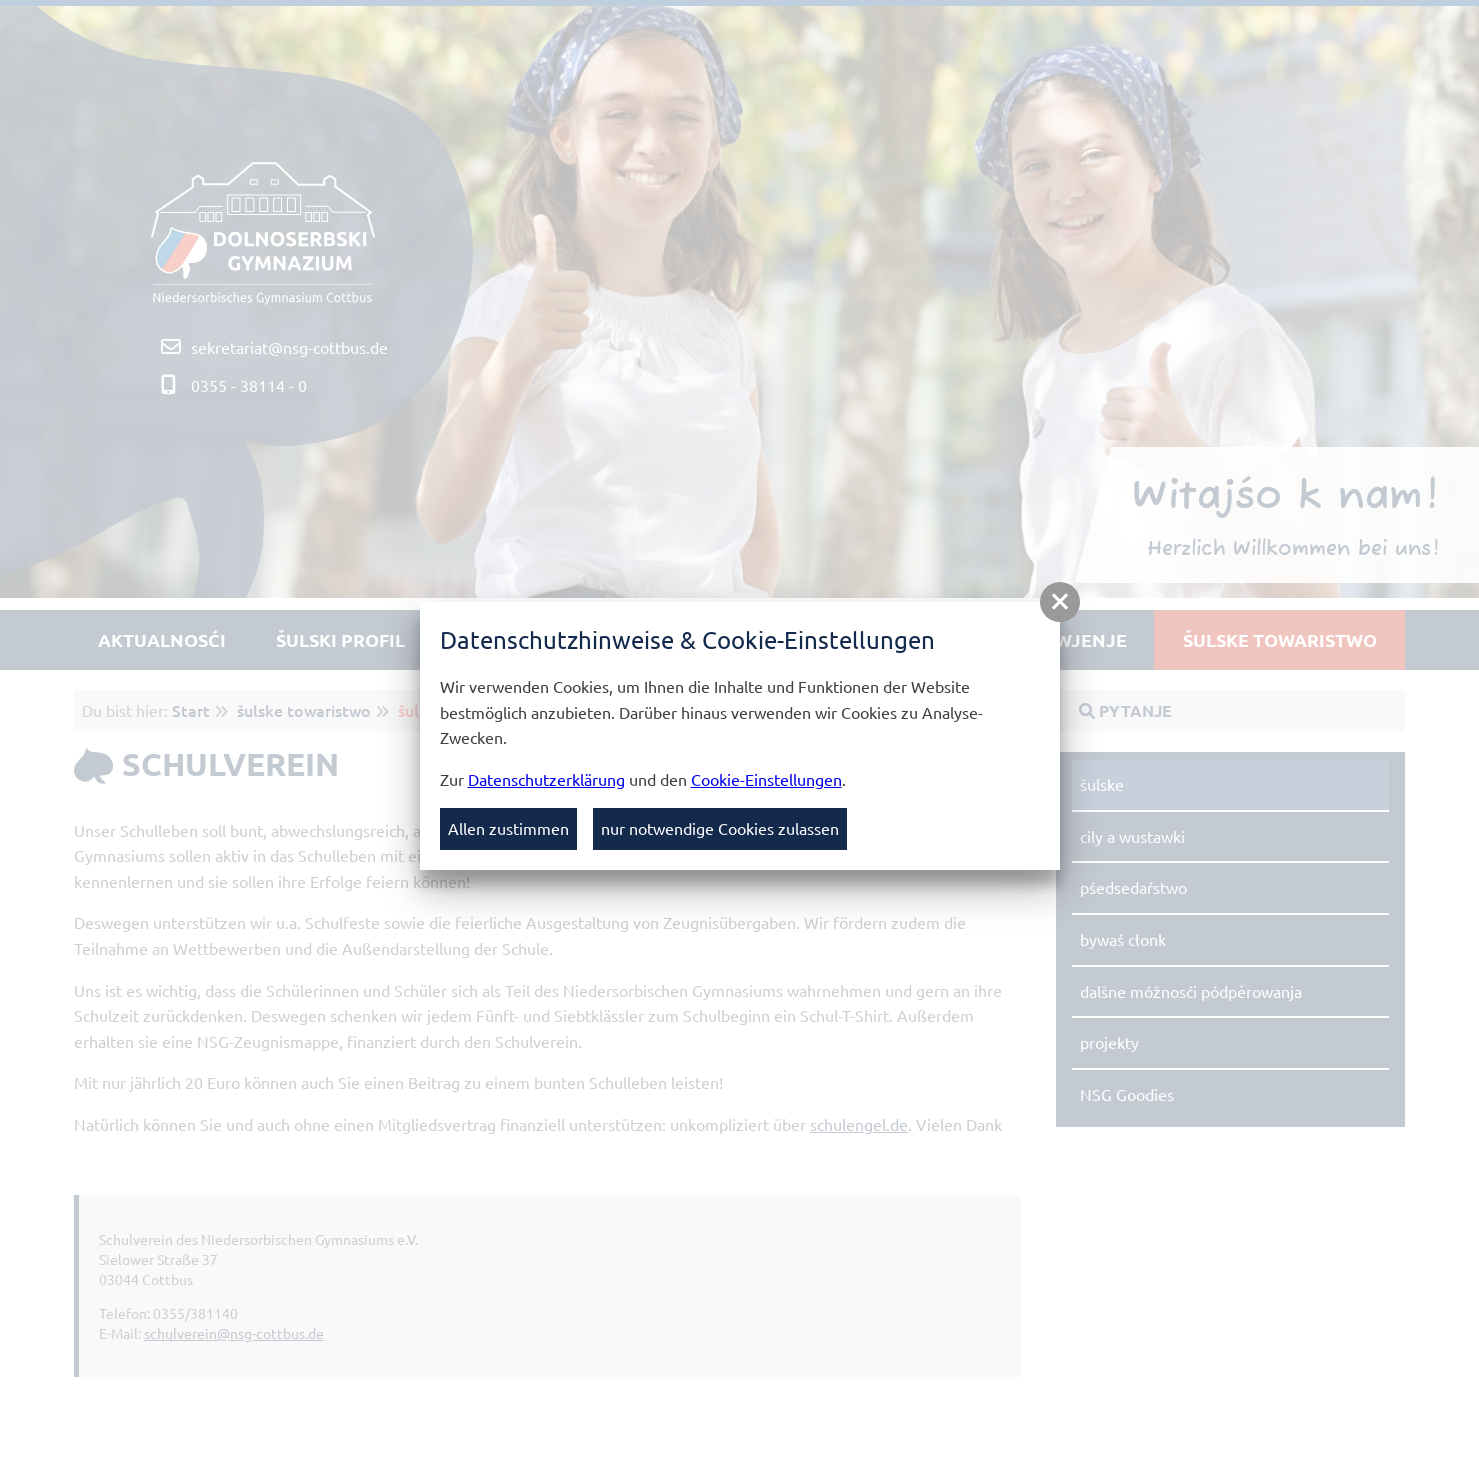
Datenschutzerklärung (546, 779)
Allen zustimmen (508, 828)
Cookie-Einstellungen (766, 779)
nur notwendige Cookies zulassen (720, 828)
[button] (1060, 602)
